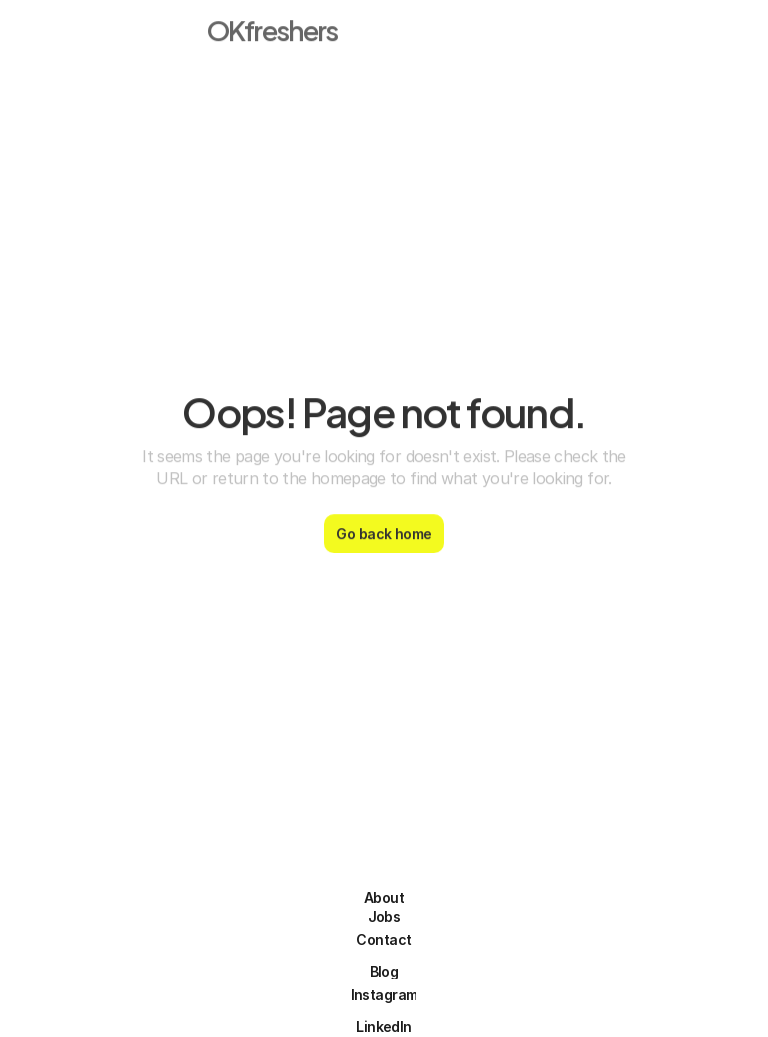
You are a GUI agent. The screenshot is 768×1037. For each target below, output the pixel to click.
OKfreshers (272, 23)
